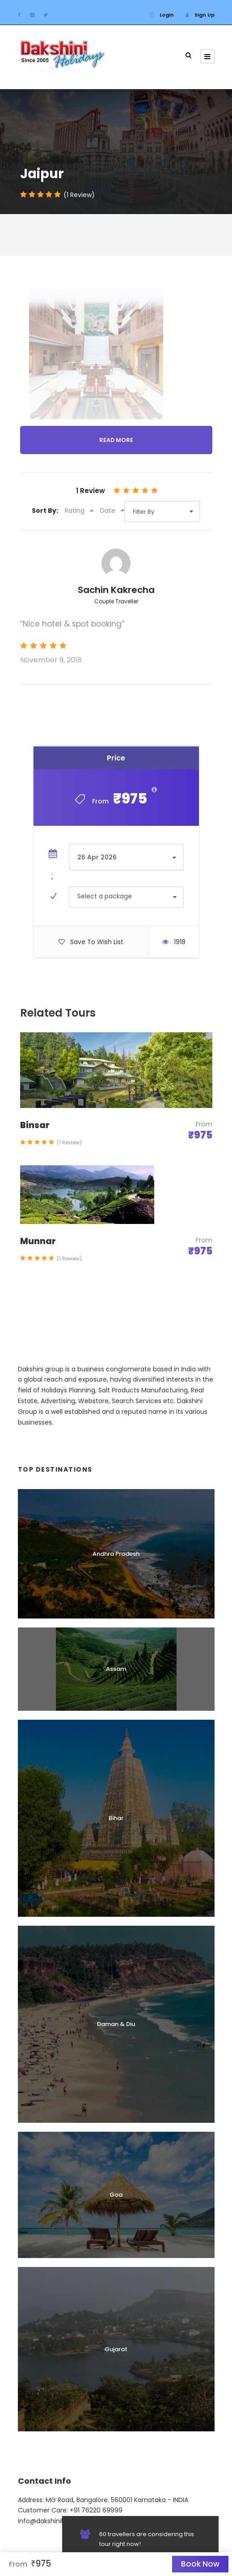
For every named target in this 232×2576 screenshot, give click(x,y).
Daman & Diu (116, 2024)
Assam (116, 1669)
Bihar (116, 1818)
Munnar (38, 1241)
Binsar (35, 1125)
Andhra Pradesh (116, 1554)
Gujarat (116, 2349)
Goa (116, 2194)
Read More (116, 440)
